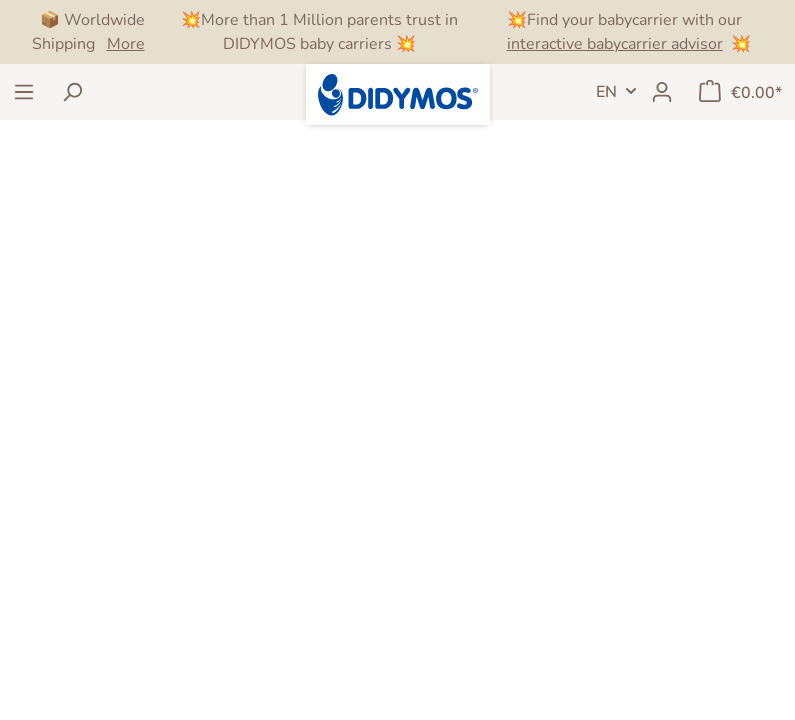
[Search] (72, 92)
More (126, 44)
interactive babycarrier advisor (615, 44)
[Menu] (24, 92)
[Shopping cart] (740, 92)
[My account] (662, 92)
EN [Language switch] (606, 92)
